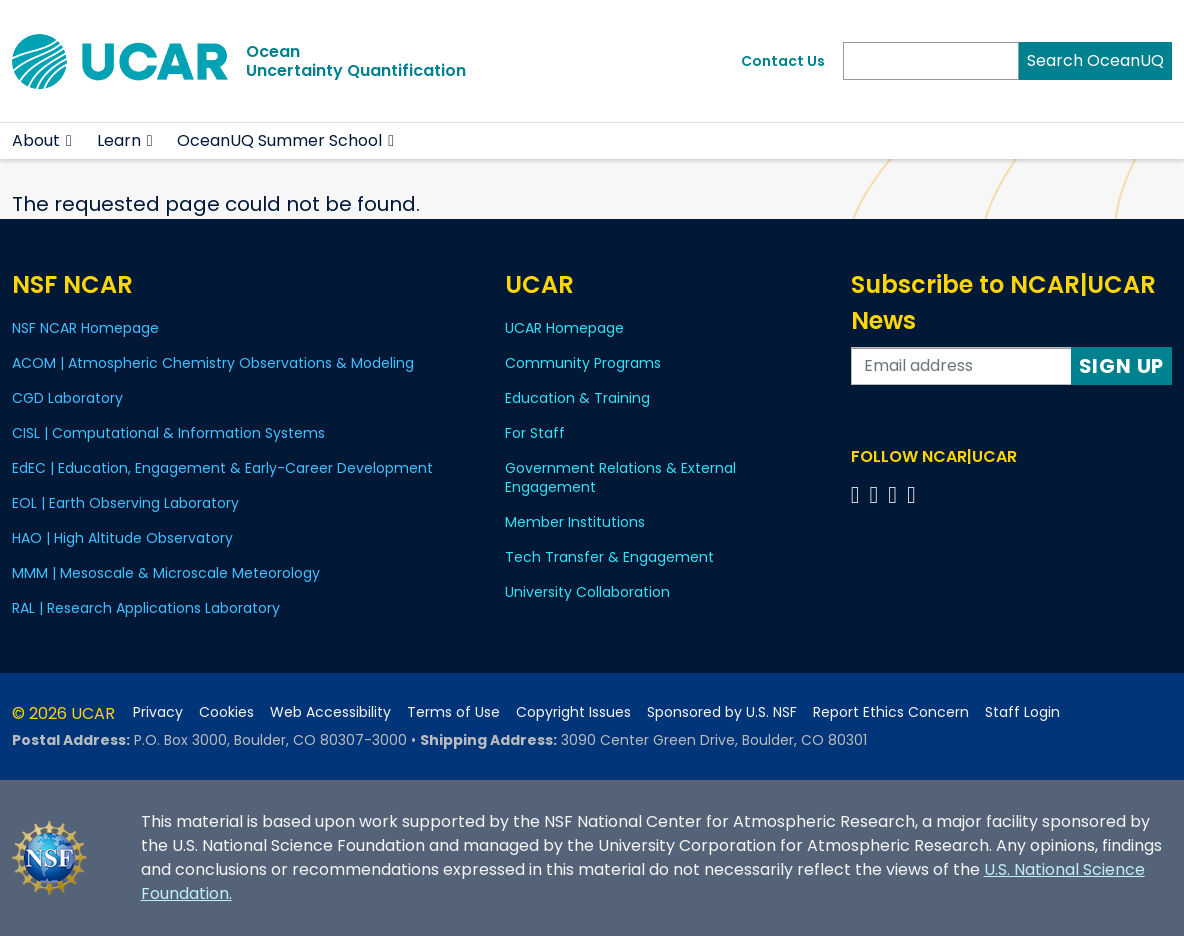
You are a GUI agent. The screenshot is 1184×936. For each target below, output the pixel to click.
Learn (119, 140)
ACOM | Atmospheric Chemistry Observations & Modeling (213, 363)
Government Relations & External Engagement (620, 477)
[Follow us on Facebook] (858, 494)
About (36, 140)
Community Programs (583, 363)
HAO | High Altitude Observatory (122, 538)
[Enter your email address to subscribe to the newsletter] (961, 366)
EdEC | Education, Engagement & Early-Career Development (222, 468)
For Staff (535, 433)
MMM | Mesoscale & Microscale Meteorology (166, 573)
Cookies (226, 712)
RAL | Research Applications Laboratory (146, 608)
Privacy (158, 712)
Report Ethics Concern (891, 712)
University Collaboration (587, 592)
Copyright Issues (573, 712)
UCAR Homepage (564, 328)
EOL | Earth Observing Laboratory (125, 503)
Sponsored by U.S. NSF (722, 712)
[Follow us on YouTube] (914, 494)
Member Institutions (575, 522)
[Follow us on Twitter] (876, 494)
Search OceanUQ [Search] (1095, 60)
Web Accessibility (330, 712)
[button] (69, 141)
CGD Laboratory (67, 398)
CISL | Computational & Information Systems (168, 433)
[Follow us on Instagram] (895, 494)
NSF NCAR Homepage (85, 328)
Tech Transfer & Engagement (609, 557)
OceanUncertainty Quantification (356, 61)
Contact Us (783, 61)
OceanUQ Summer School (279, 140)
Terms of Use (453, 712)
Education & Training (577, 398)
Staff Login (1022, 712)
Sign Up (1122, 366)
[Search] (931, 61)
